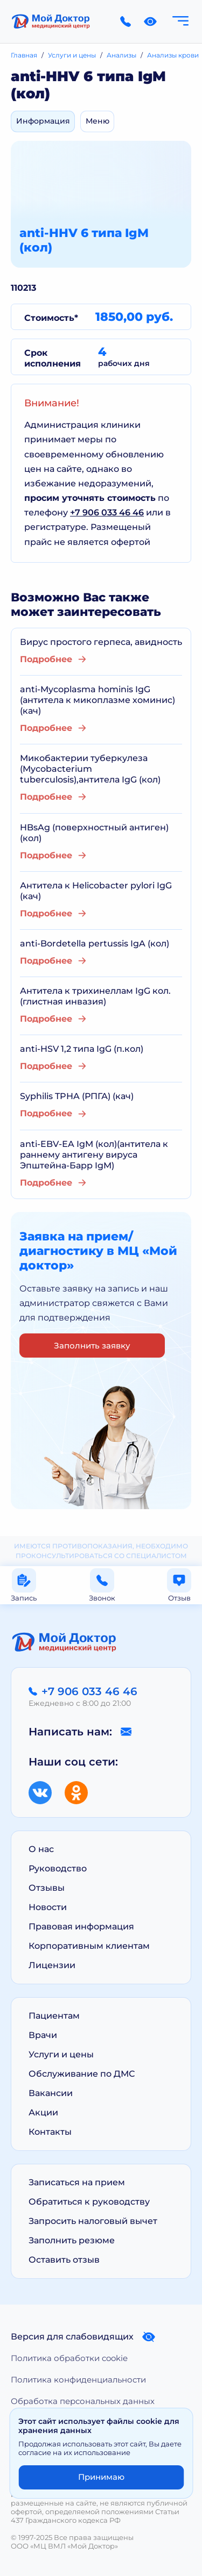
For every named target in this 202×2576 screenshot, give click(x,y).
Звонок (102, 1585)
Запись (24, 1585)
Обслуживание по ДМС (82, 2074)
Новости (48, 1907)
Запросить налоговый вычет (93, 2221)
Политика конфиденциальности (78, 2379)
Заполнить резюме (72, 2240)
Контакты (50, 2132)
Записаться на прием (77, 2182)
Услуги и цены (61, 2054)
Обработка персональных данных (83, 2401)
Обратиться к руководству (89, 2202)
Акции (43, 2112)
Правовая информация (81, 1926)
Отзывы (47, 1888)
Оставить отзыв (64, 2260)
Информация (43, 121)
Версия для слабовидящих (83, 2336)
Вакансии (51, 2093)
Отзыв (179, 1585)
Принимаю (101, 2477)
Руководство (58, 1868)
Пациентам (54, 2016)
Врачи (43, 2035)
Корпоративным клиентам (89, 1946)
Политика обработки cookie (69, 2358)
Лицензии (52, 1965)
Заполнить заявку (92, 1345)
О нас (41, 1849)
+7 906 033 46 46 (107, 512)
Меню (97, 121)
